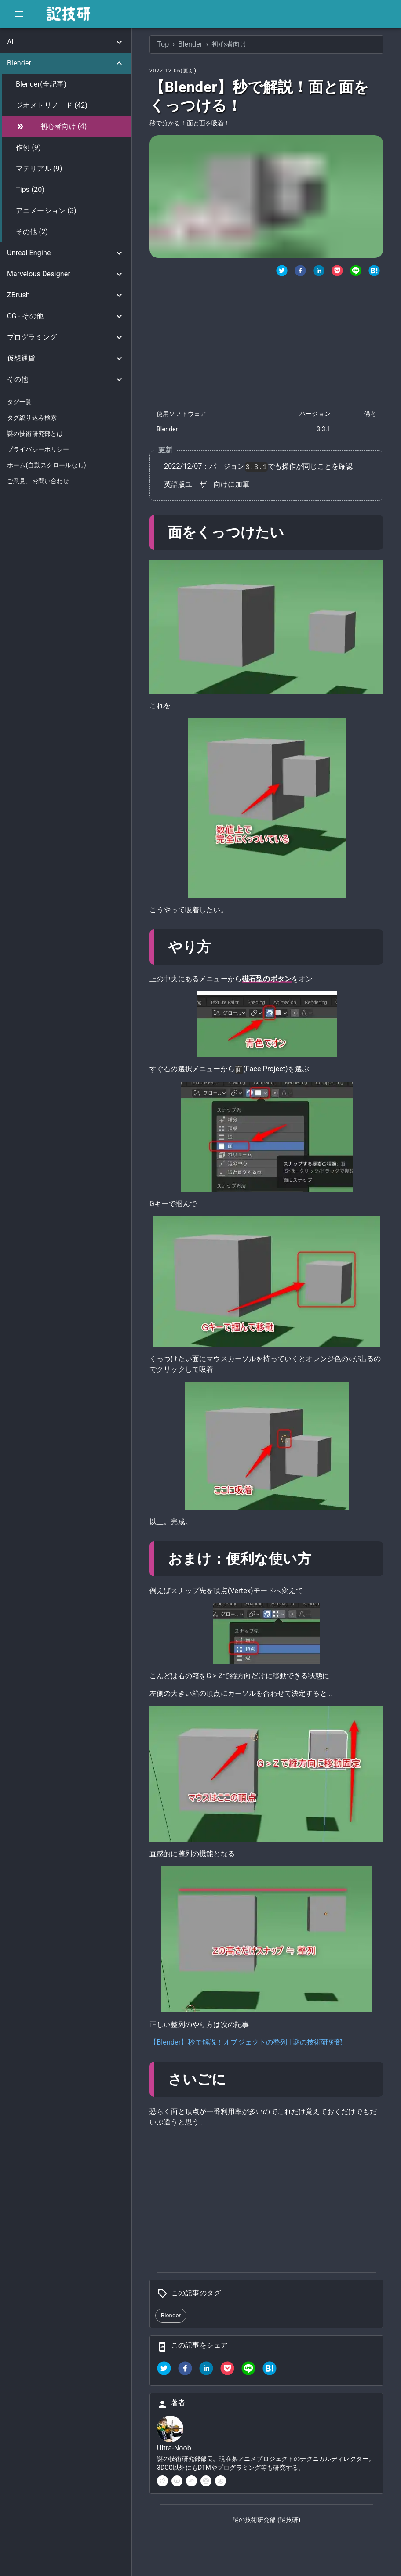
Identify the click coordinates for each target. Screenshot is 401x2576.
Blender (190, 44)
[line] (248, 2369)
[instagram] (205, 2480)
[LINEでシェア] (355, 272)
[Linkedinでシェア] (318, 272)
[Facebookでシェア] (300, 272)
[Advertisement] (266, 344)
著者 (178, 2403)
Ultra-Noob (174, 2448)
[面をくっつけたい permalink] (292, 532)
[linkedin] (206, 2369)
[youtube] (176, 2480)
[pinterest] (220, 2480)
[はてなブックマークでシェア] (374, 272)
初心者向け (229, 44)
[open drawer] (19, 14)
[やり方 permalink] (219, 946)
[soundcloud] (191, 2480)
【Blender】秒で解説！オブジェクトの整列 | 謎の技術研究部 (246, 2042)
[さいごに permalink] (234, 2079)
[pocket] (227, 2369)
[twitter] (282, 272)
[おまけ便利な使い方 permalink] (319, 1558)
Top (163, 44)
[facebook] (185, 2369)
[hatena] (269, 2369)
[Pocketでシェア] (337, 272)
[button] (65, 42)
